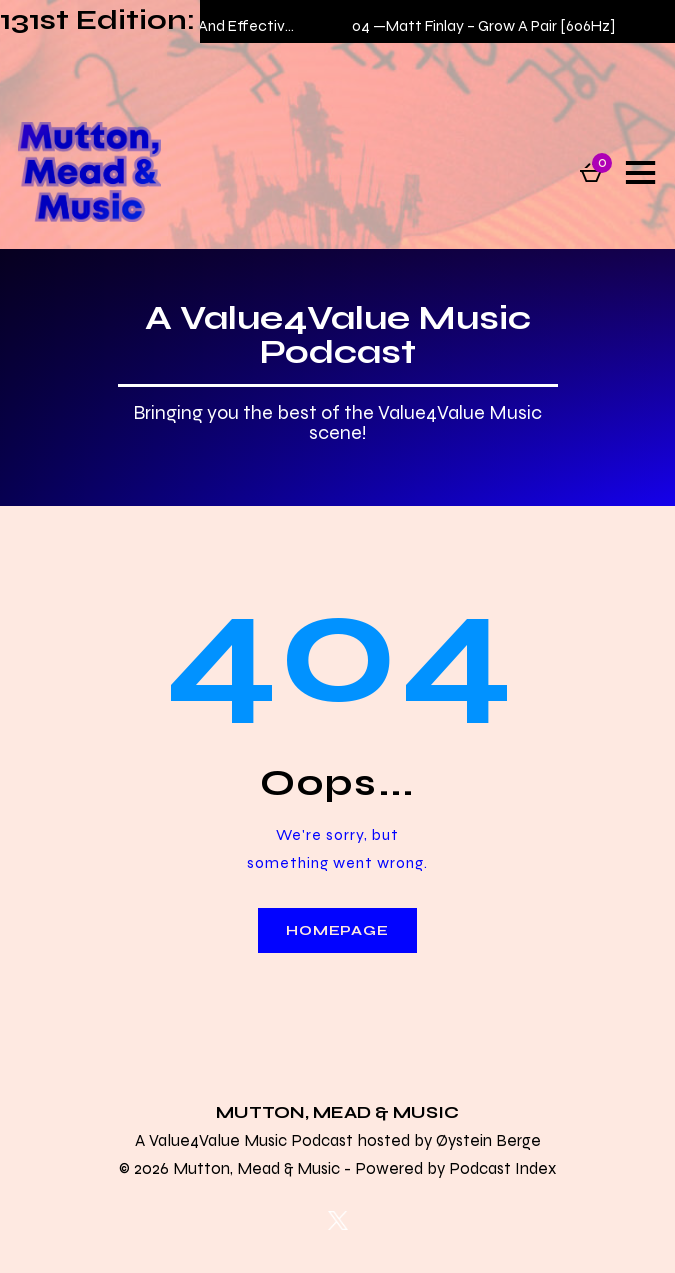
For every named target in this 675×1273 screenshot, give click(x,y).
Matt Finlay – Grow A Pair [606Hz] (504, 25)
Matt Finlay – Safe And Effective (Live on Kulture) (241, 25)
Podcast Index (502, 1168)
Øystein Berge (488, 1140)
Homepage (337, 930)
